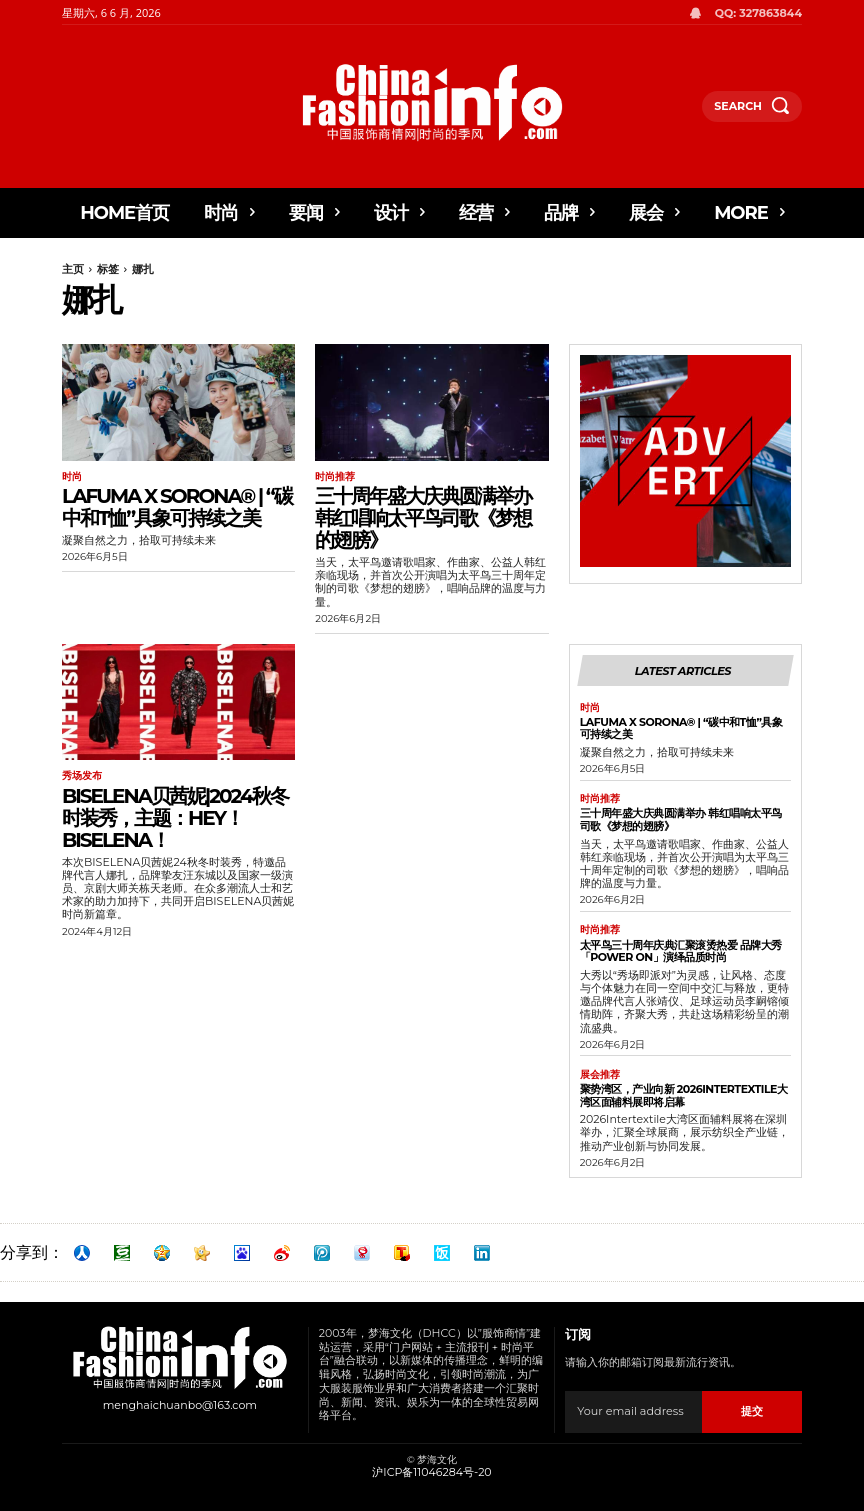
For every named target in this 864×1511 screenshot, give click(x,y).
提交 (751, 1410)
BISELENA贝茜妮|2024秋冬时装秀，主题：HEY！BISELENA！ (175, 817)
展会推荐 (600, 1074)
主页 (73, 269)
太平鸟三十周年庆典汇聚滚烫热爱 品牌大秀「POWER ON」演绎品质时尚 (681, 950)
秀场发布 (82, 776)
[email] (633, 1411)
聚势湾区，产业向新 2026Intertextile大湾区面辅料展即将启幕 (684, 1094)
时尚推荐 (335, 477)
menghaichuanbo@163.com (180, 1404)
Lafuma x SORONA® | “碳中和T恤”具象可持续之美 (177, 507)
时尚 (72, 477)
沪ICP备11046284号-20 (431, 1471)
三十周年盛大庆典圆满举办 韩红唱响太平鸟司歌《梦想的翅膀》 (423, 518)
